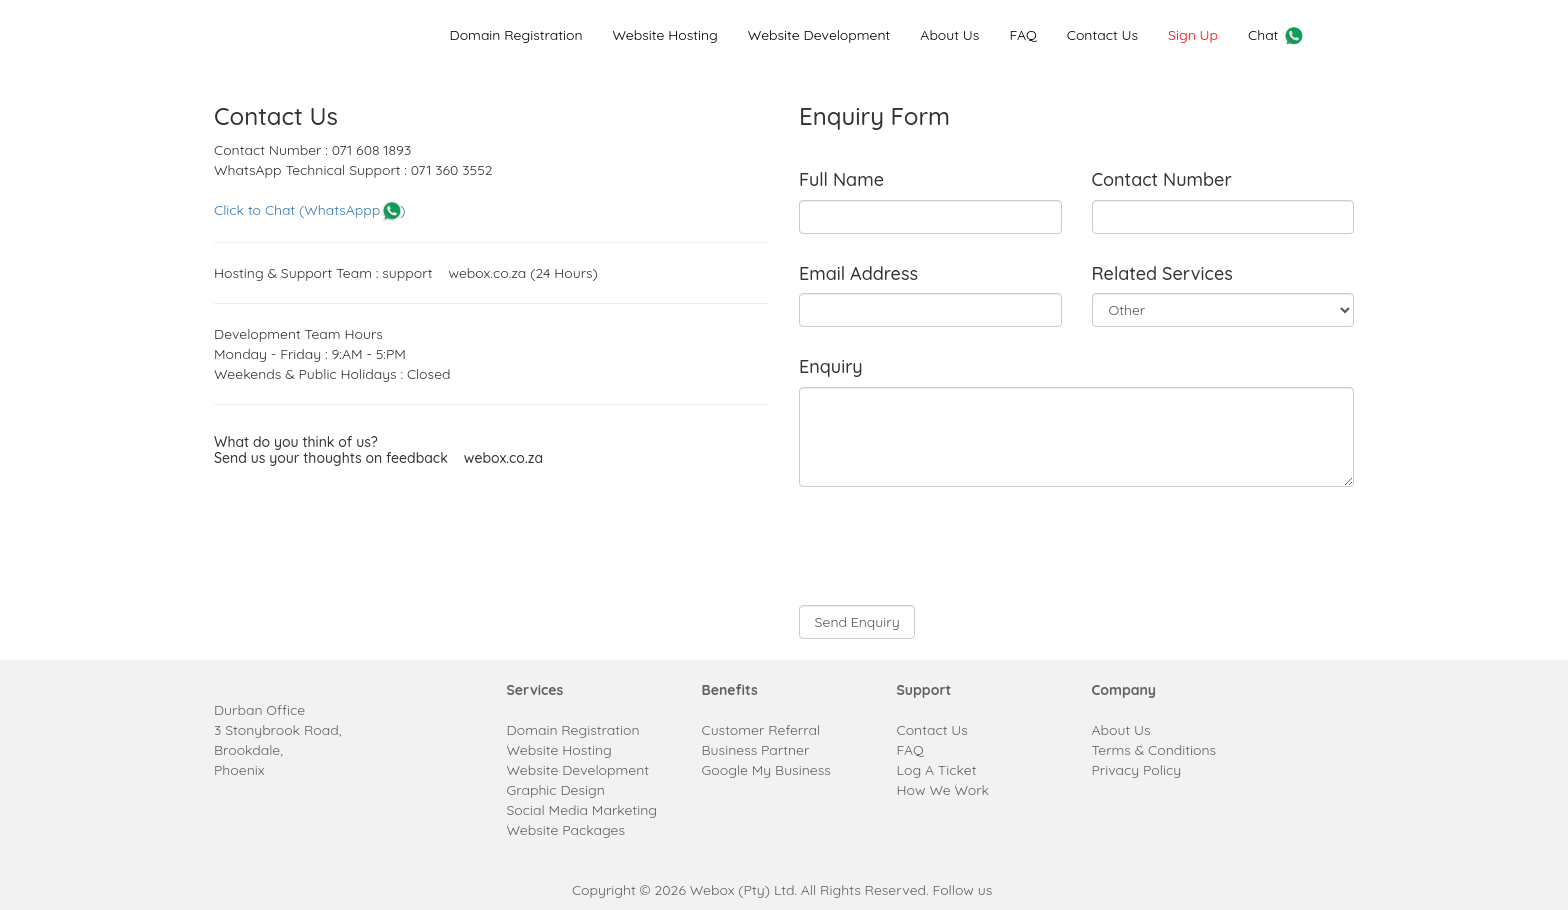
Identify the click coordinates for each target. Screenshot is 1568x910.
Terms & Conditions (1154, 750)
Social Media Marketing (582, 810)
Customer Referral (761, 730)
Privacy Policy (1137, 770)
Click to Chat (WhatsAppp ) (309, 210)
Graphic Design (556, 790)
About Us (949, 35)
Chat (1276, 36)
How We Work (943, 790)
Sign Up (1193, 35)
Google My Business (766, 770)
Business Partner (756, 750)
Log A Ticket (937, 770)
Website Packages (566, 830)
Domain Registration (515, 35)
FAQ (1022, 35)
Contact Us (1102, 35)
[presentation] (951, 546)
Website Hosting (664, 35)
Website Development (819, 35)
